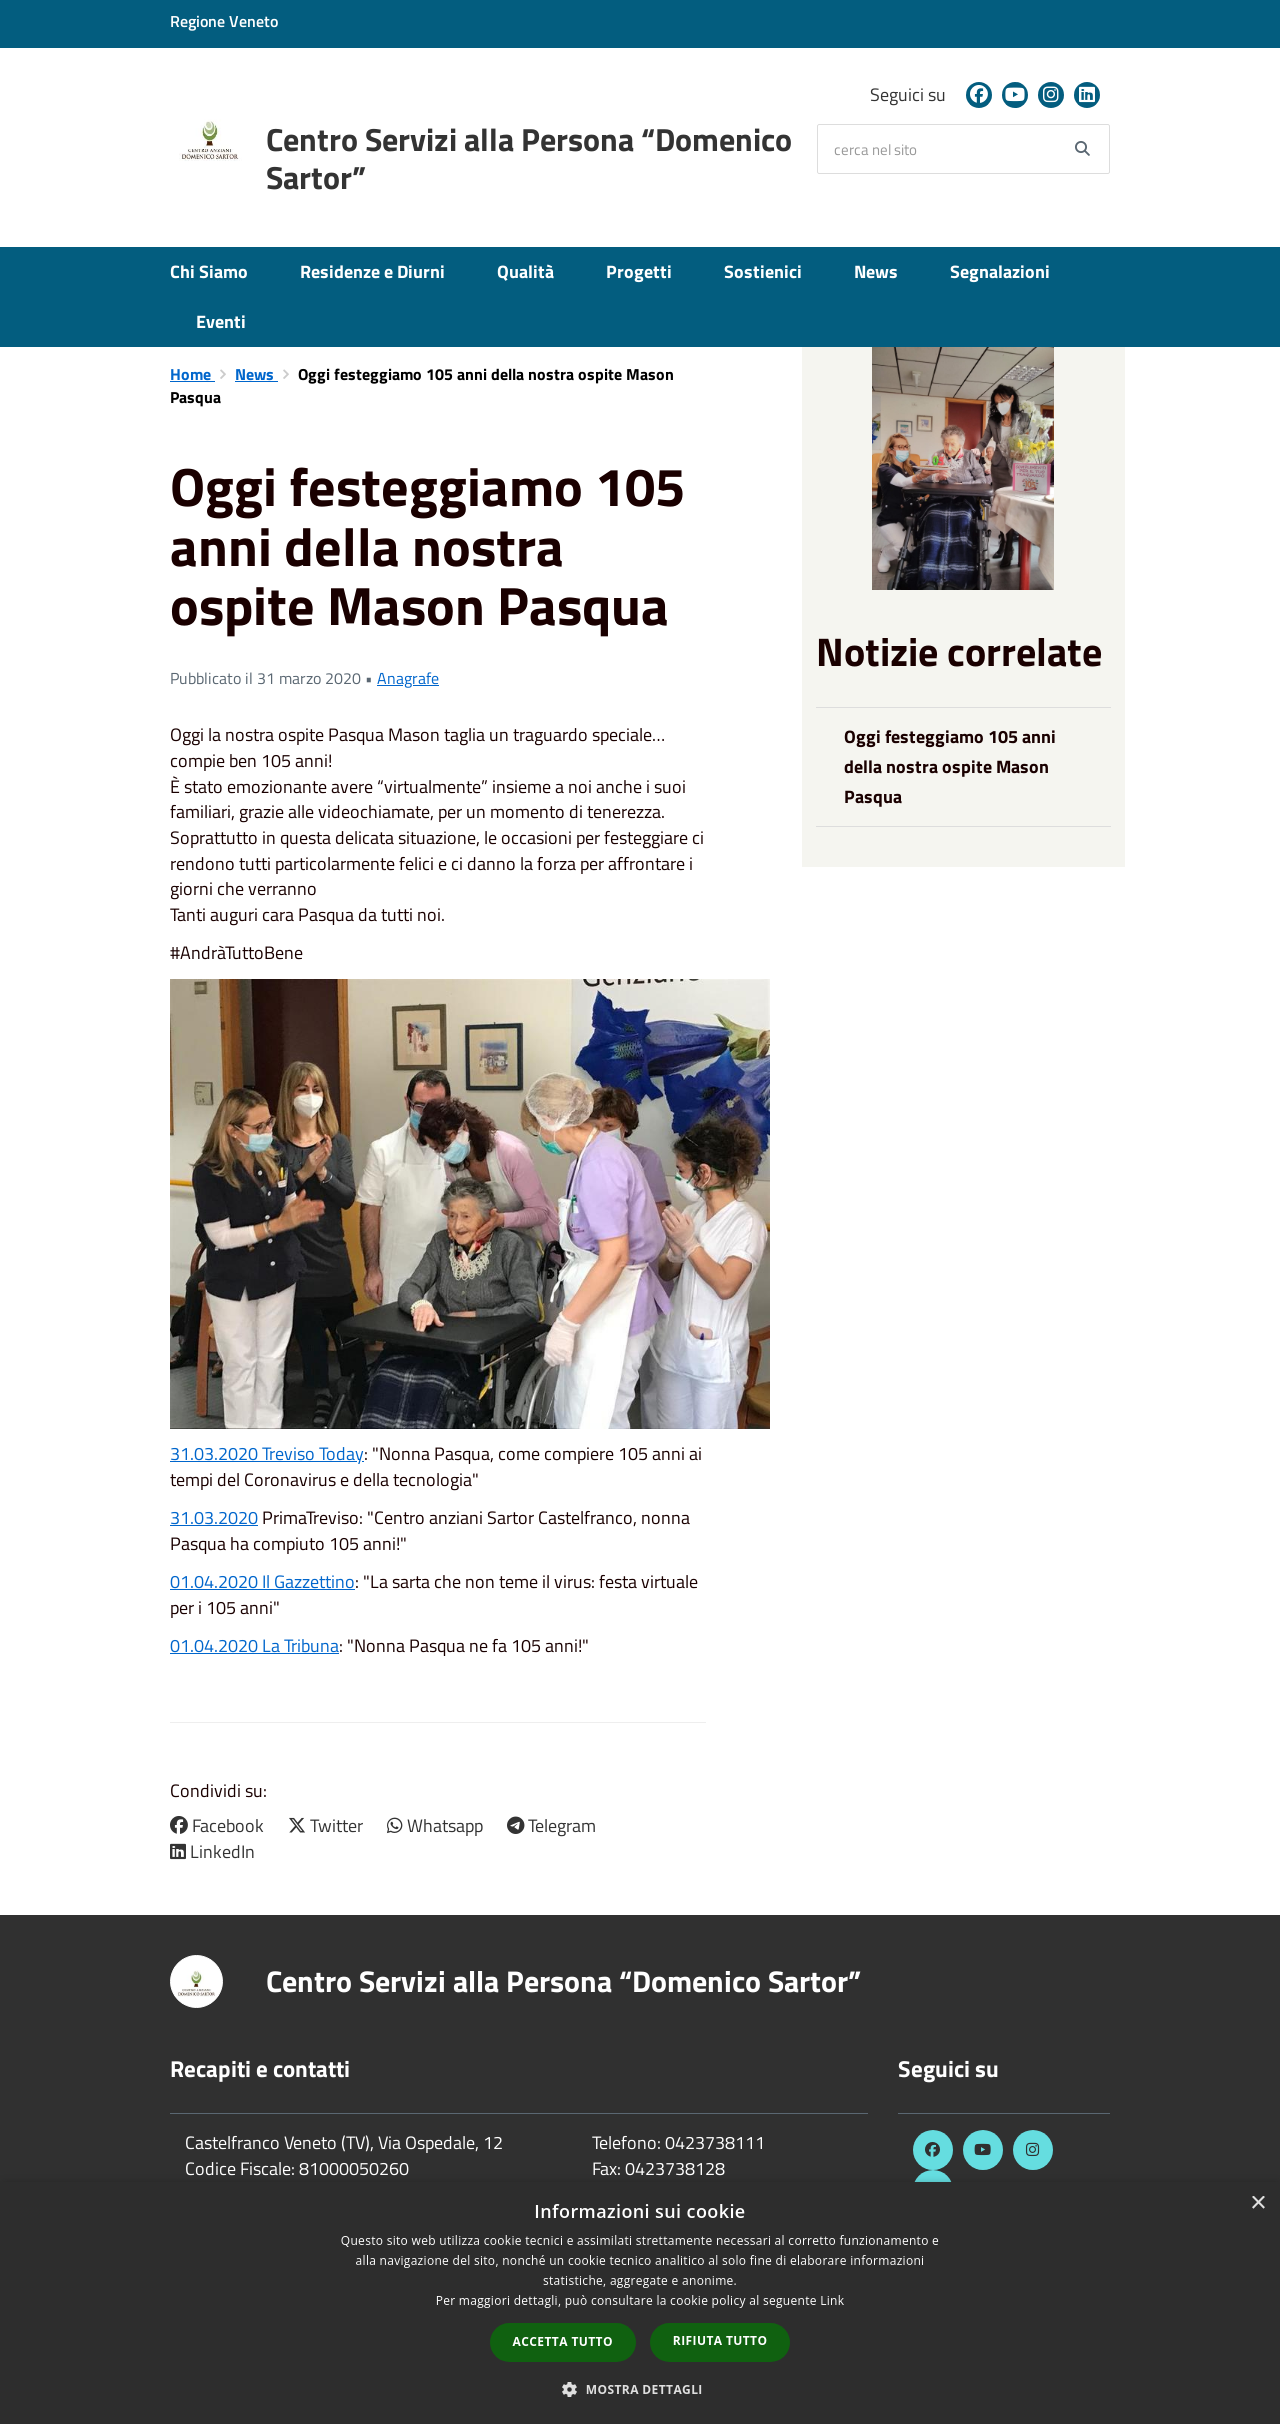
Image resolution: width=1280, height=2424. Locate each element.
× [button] (1257, 2203)
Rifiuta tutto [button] (720, 2340)
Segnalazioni (1000, 271)
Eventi (221, 321)
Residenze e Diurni (372, 271)
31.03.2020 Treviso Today (267, 1453)
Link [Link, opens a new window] (832, 2300)
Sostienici (763, 271)
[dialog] (640, 2303)
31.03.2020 (214, 1517)
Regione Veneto (224, 21)
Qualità (525, 271)
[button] (640, 2388)
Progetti (639, 271)
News (876, 271)
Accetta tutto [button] (563, 2341)
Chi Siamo (209, 271)
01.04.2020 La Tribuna (254, 1645)
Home (192, 374)
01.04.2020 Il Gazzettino (262, 1581)
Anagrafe (408, 678)
